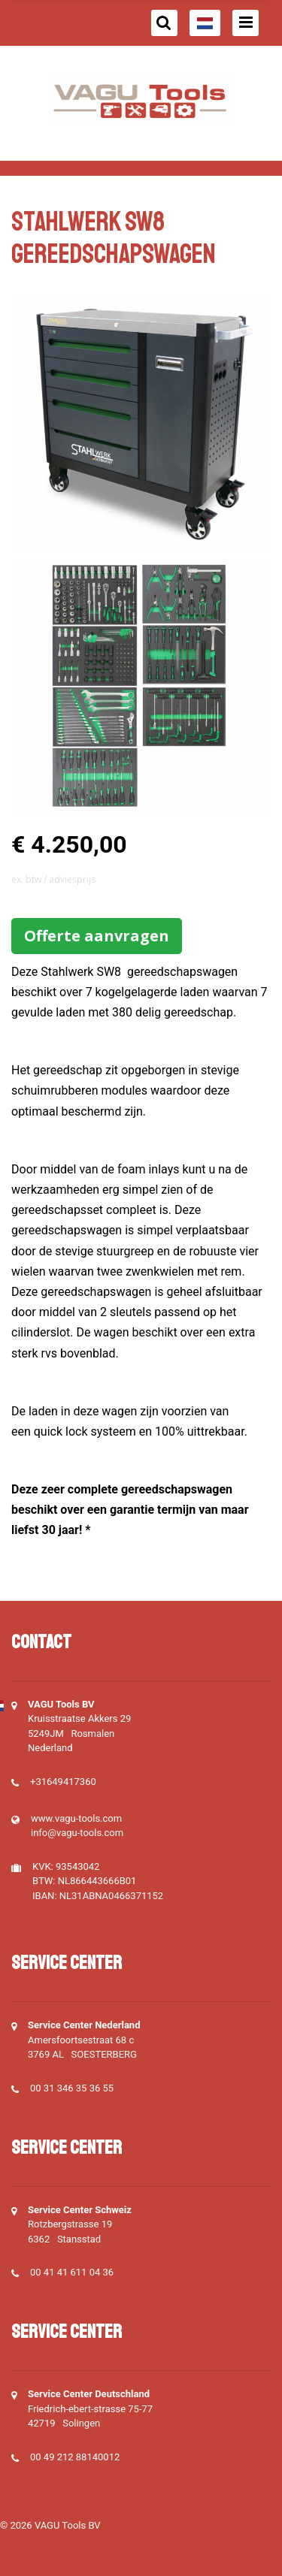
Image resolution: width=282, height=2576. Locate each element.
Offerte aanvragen (96, 936)
